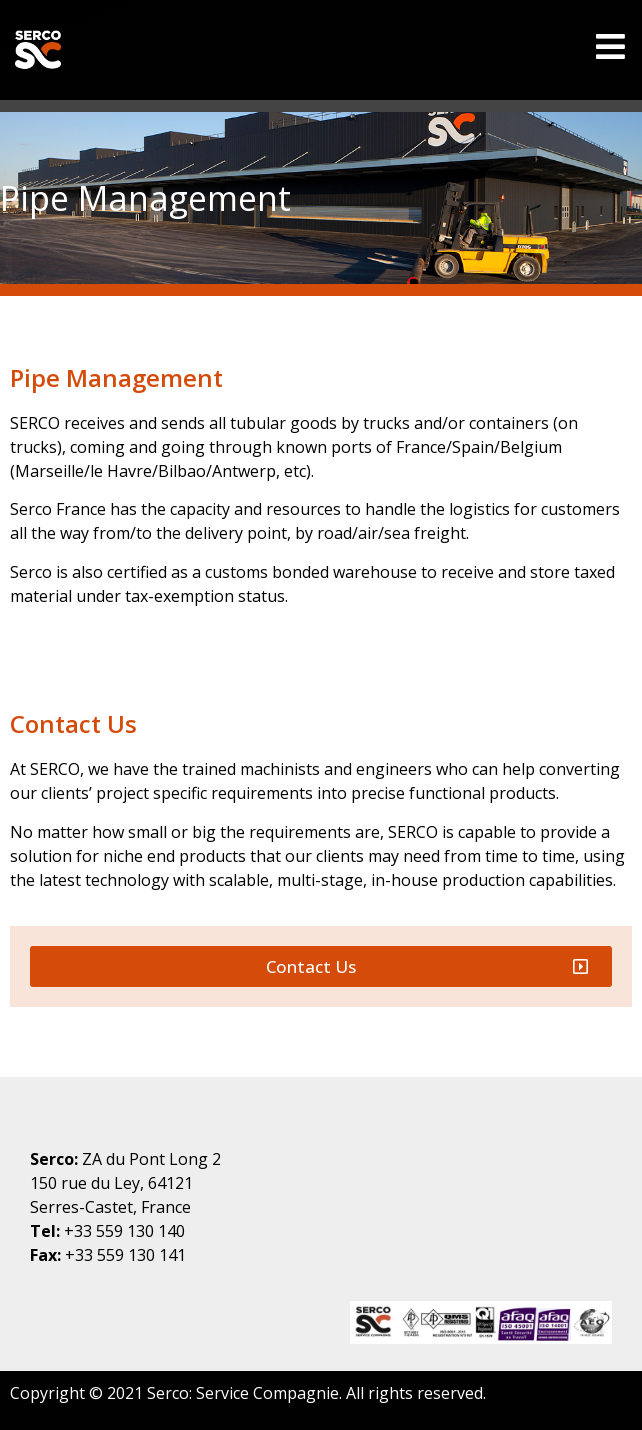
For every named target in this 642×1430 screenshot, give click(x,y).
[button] (321, 966)
